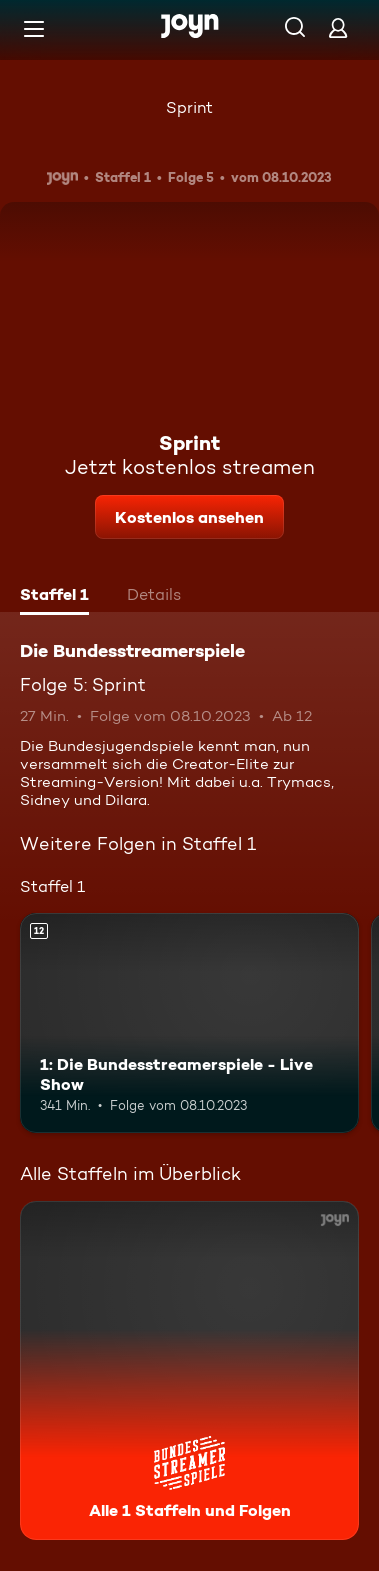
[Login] (338, 27)
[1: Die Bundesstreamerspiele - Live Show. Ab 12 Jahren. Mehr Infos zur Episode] (189, 1023)
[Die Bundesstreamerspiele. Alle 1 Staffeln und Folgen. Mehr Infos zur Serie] (189, 1370)
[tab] (54, 597)
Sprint (189, 107)
